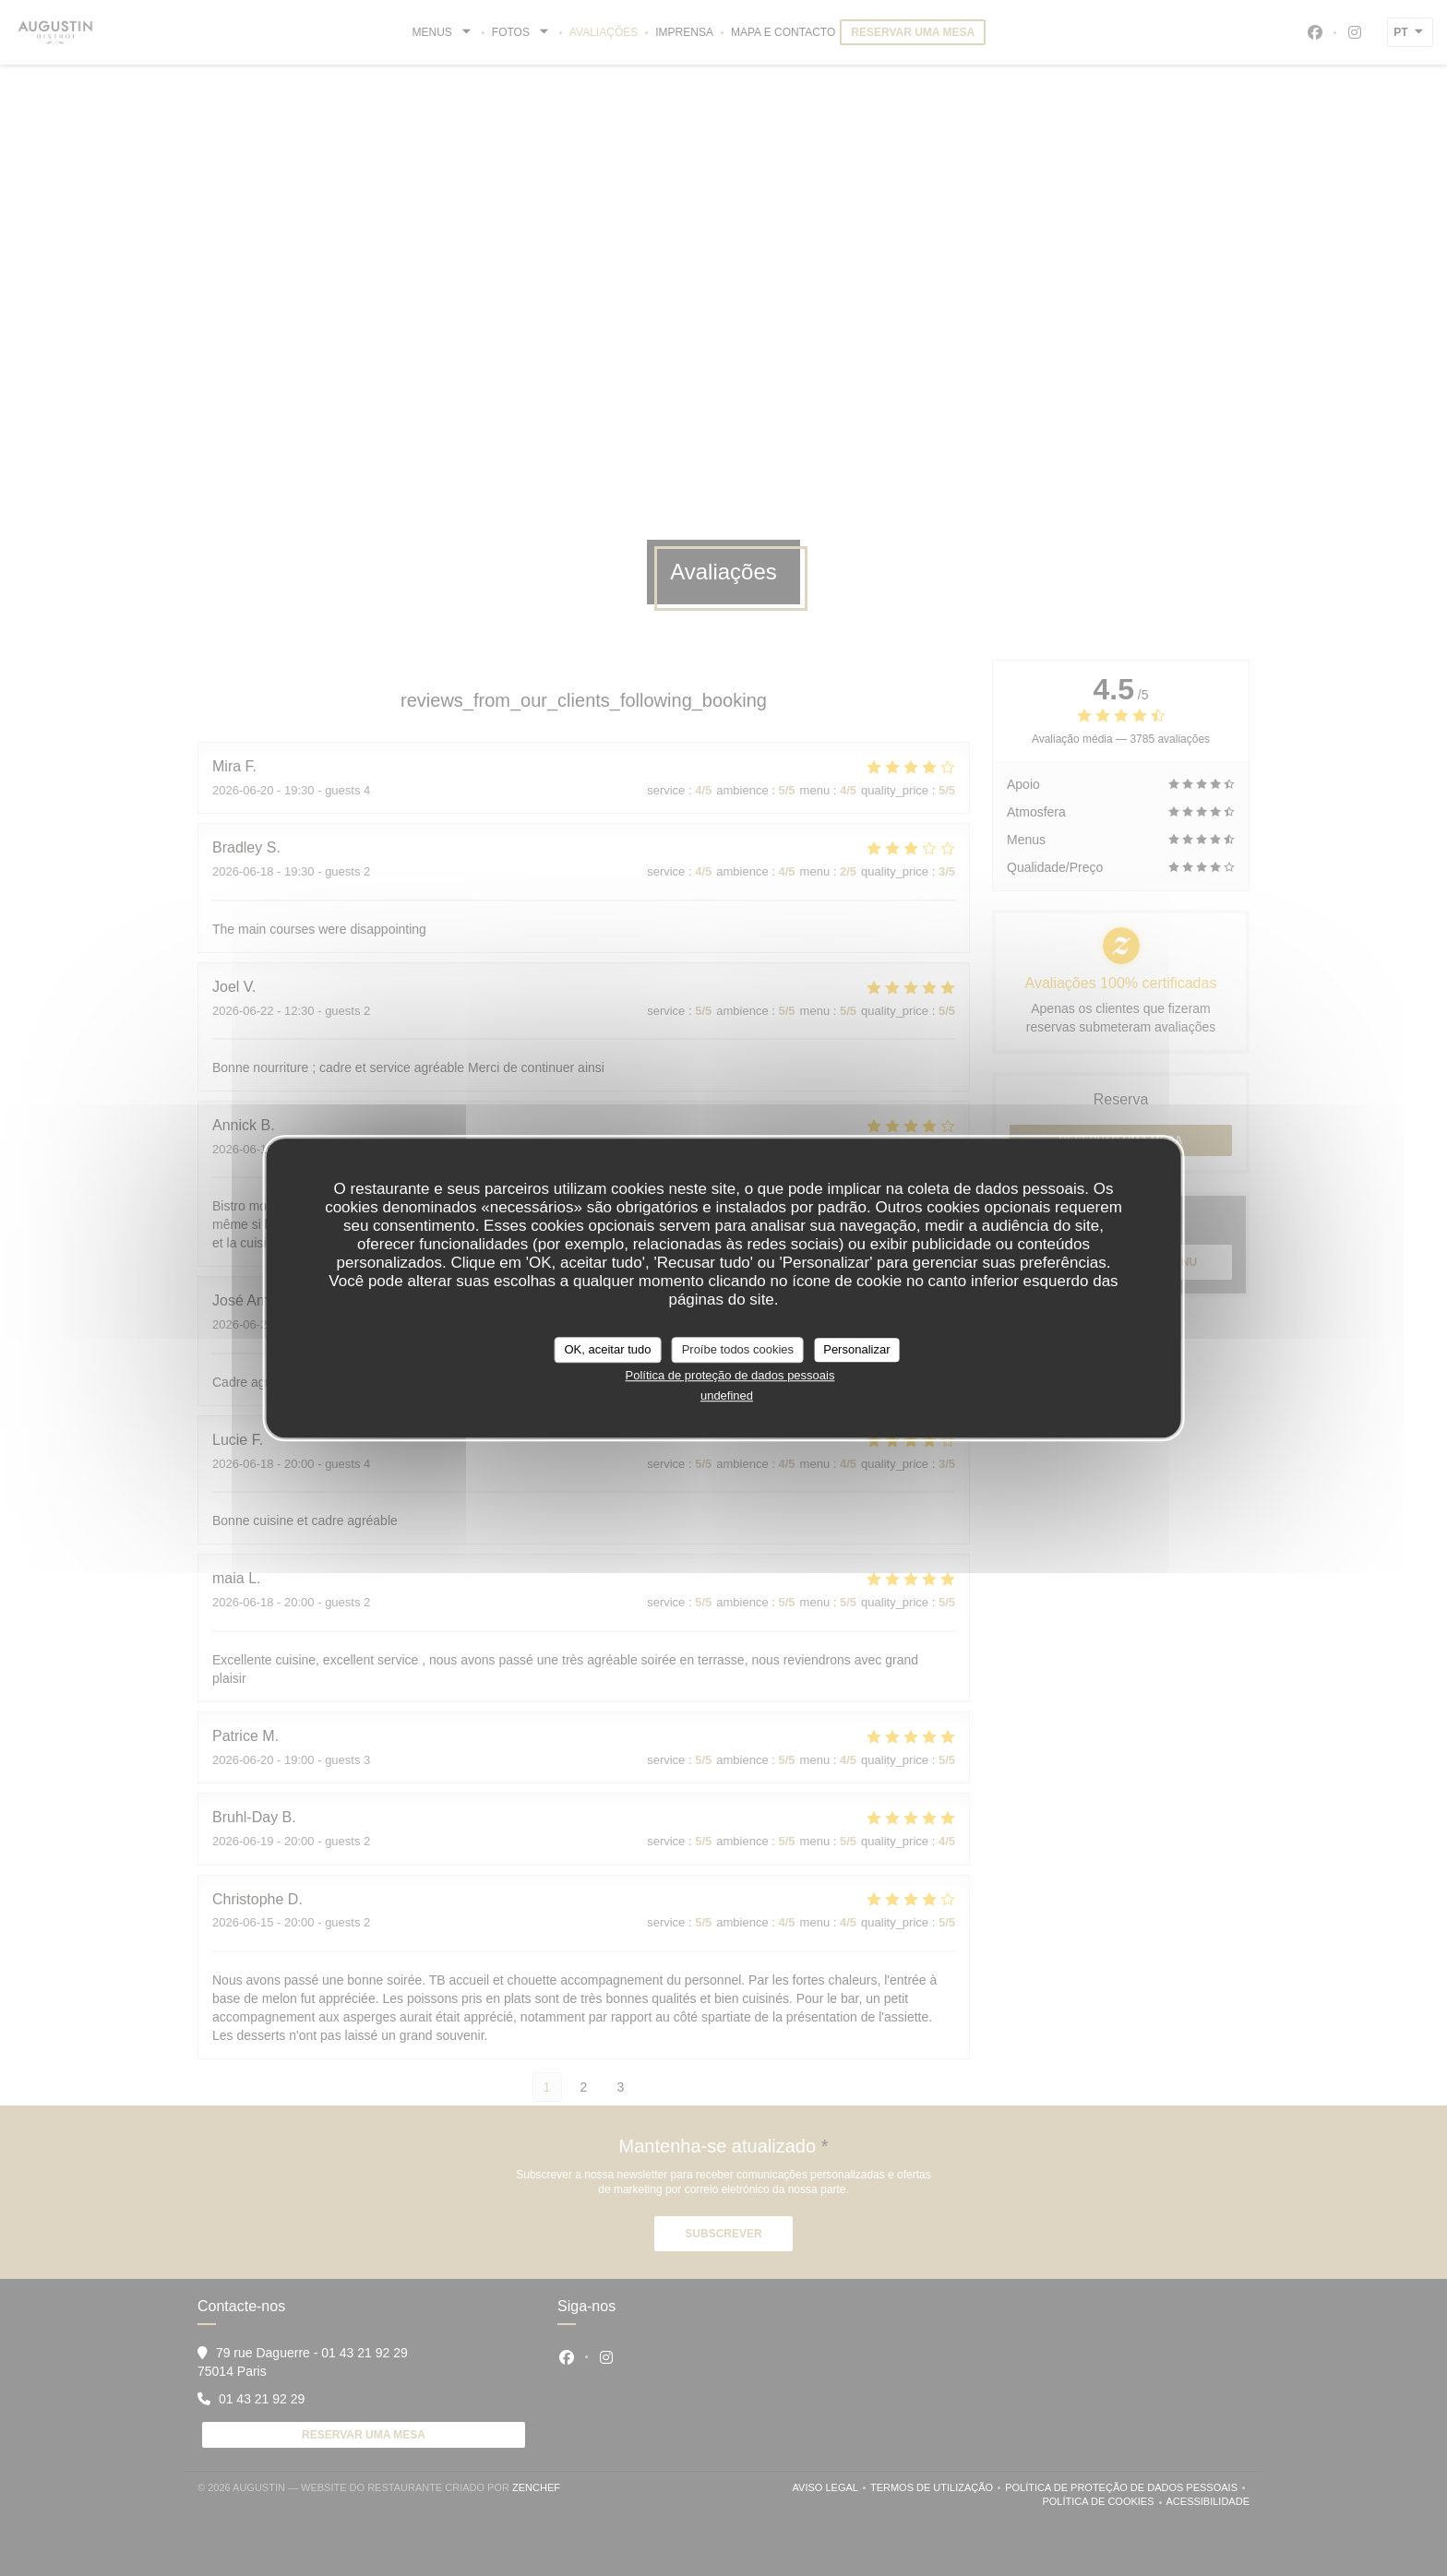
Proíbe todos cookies (738, 1349)
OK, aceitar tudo (608, 1349)
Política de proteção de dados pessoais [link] (730, 1375)
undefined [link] (726, 1395)
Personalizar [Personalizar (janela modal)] (856, 1349)
